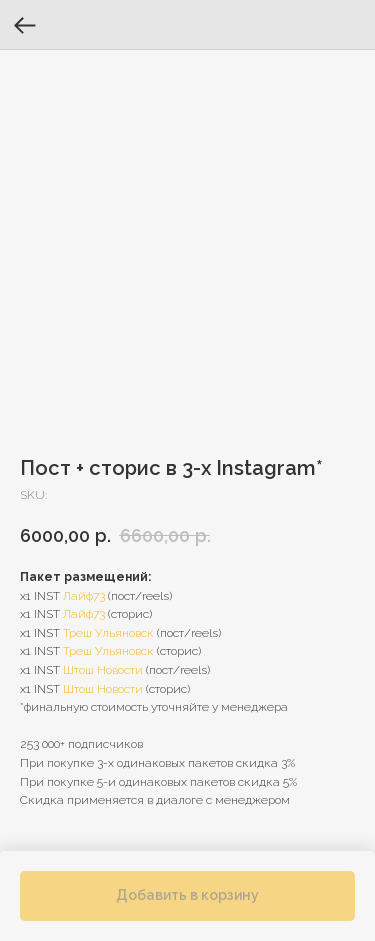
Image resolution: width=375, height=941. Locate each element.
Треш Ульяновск (108, 633)
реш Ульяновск (111, 651)
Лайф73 (84, 596)
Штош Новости (103, 670)
